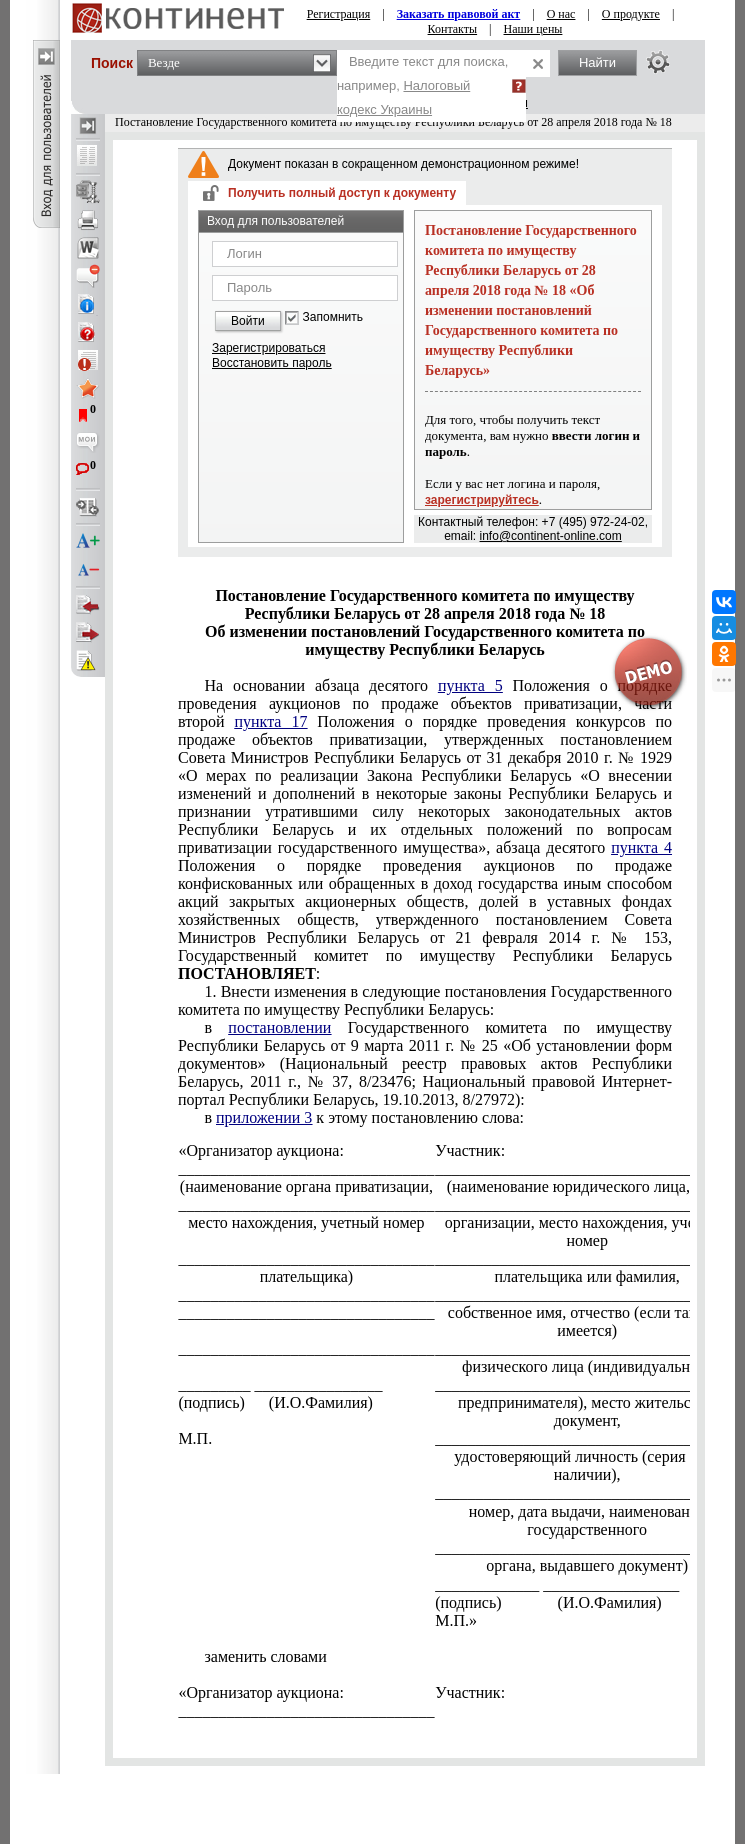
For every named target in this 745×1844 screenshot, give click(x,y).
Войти (248, 321)
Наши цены (533, 29)
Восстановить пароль (272, 363)
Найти (597, 62)
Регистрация (339, 14)
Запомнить (333, 317)
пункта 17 (270, 721)
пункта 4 (641, 847)
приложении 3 (264, 1117)
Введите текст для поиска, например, (422, 85)
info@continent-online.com (551, 536)
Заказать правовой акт (459, 14)
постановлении (279, 1027)
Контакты (453, 29)
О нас (561, 14)
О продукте (631, 14)
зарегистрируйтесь (482, 500)
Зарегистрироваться (268, 348)
